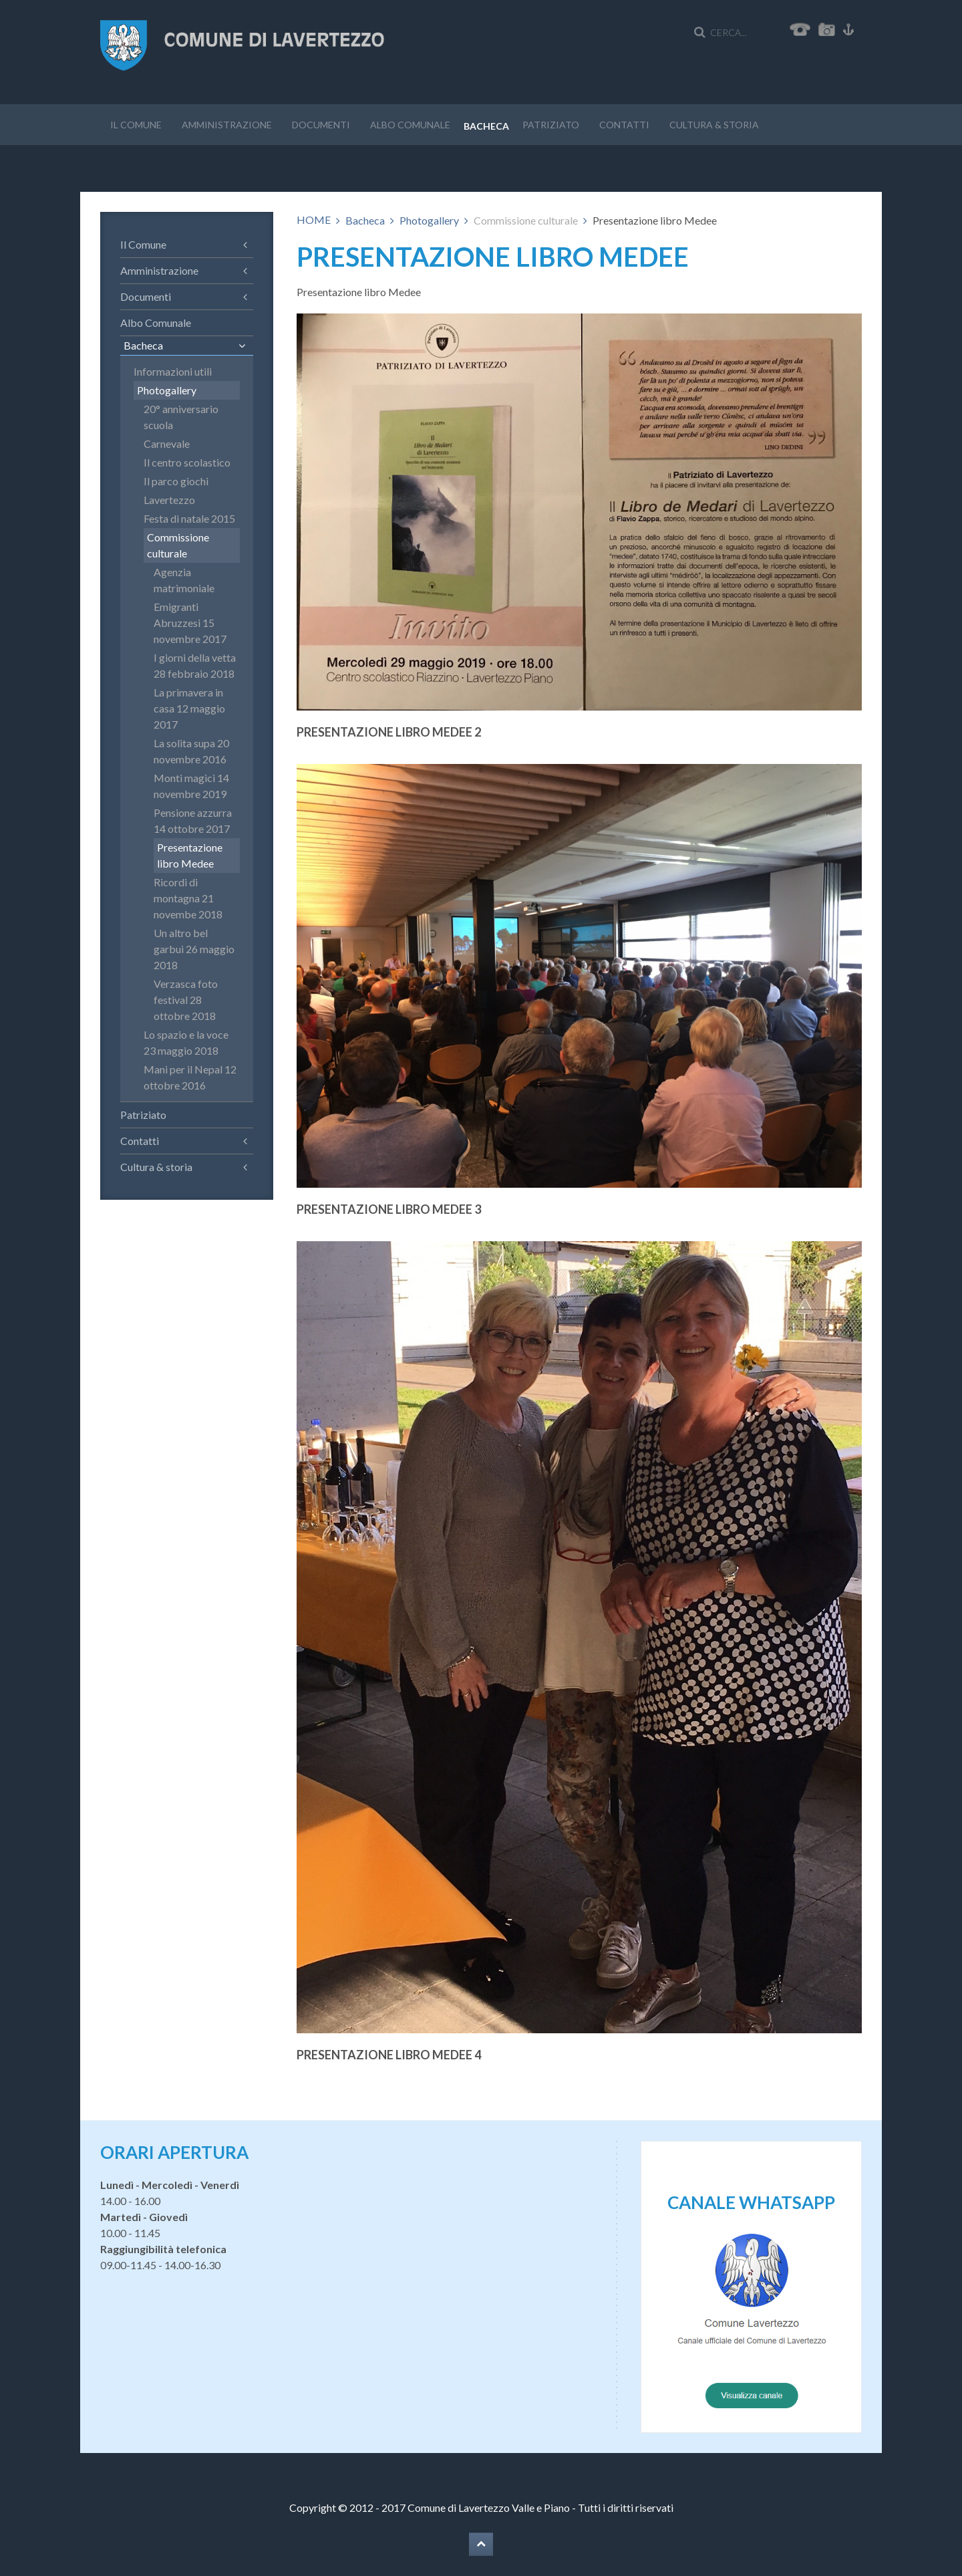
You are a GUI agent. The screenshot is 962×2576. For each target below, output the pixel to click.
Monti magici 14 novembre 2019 (191, 785)
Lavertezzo (169, 499)
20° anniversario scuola (181, 416)
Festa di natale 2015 (189, 518)
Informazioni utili (173, 371)
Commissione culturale (178, 545)
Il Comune (136, 124)
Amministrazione (227, 124)
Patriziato (550, 124)
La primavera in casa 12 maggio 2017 (189, 708)
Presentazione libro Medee (189, 855)
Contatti (624, 124)
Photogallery (429, 220)
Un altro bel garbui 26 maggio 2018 (194, 948)
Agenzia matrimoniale (184, 579)
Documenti (321, 124)
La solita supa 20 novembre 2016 (191, 751)
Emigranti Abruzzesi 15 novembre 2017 (190, 622)
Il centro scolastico (187, 462)
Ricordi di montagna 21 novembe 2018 (188, 898)
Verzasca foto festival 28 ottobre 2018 (186, 999)
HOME (314, 219)
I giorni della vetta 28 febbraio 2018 (195, 665)
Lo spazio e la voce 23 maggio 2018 (186, 1042)
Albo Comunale (410, 124)
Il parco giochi (176, 481)
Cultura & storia (714, 124)
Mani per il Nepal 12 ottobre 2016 (190, 1077)
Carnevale (167, 443)
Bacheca (486, 126)
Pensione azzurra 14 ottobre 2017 (193, 820)
